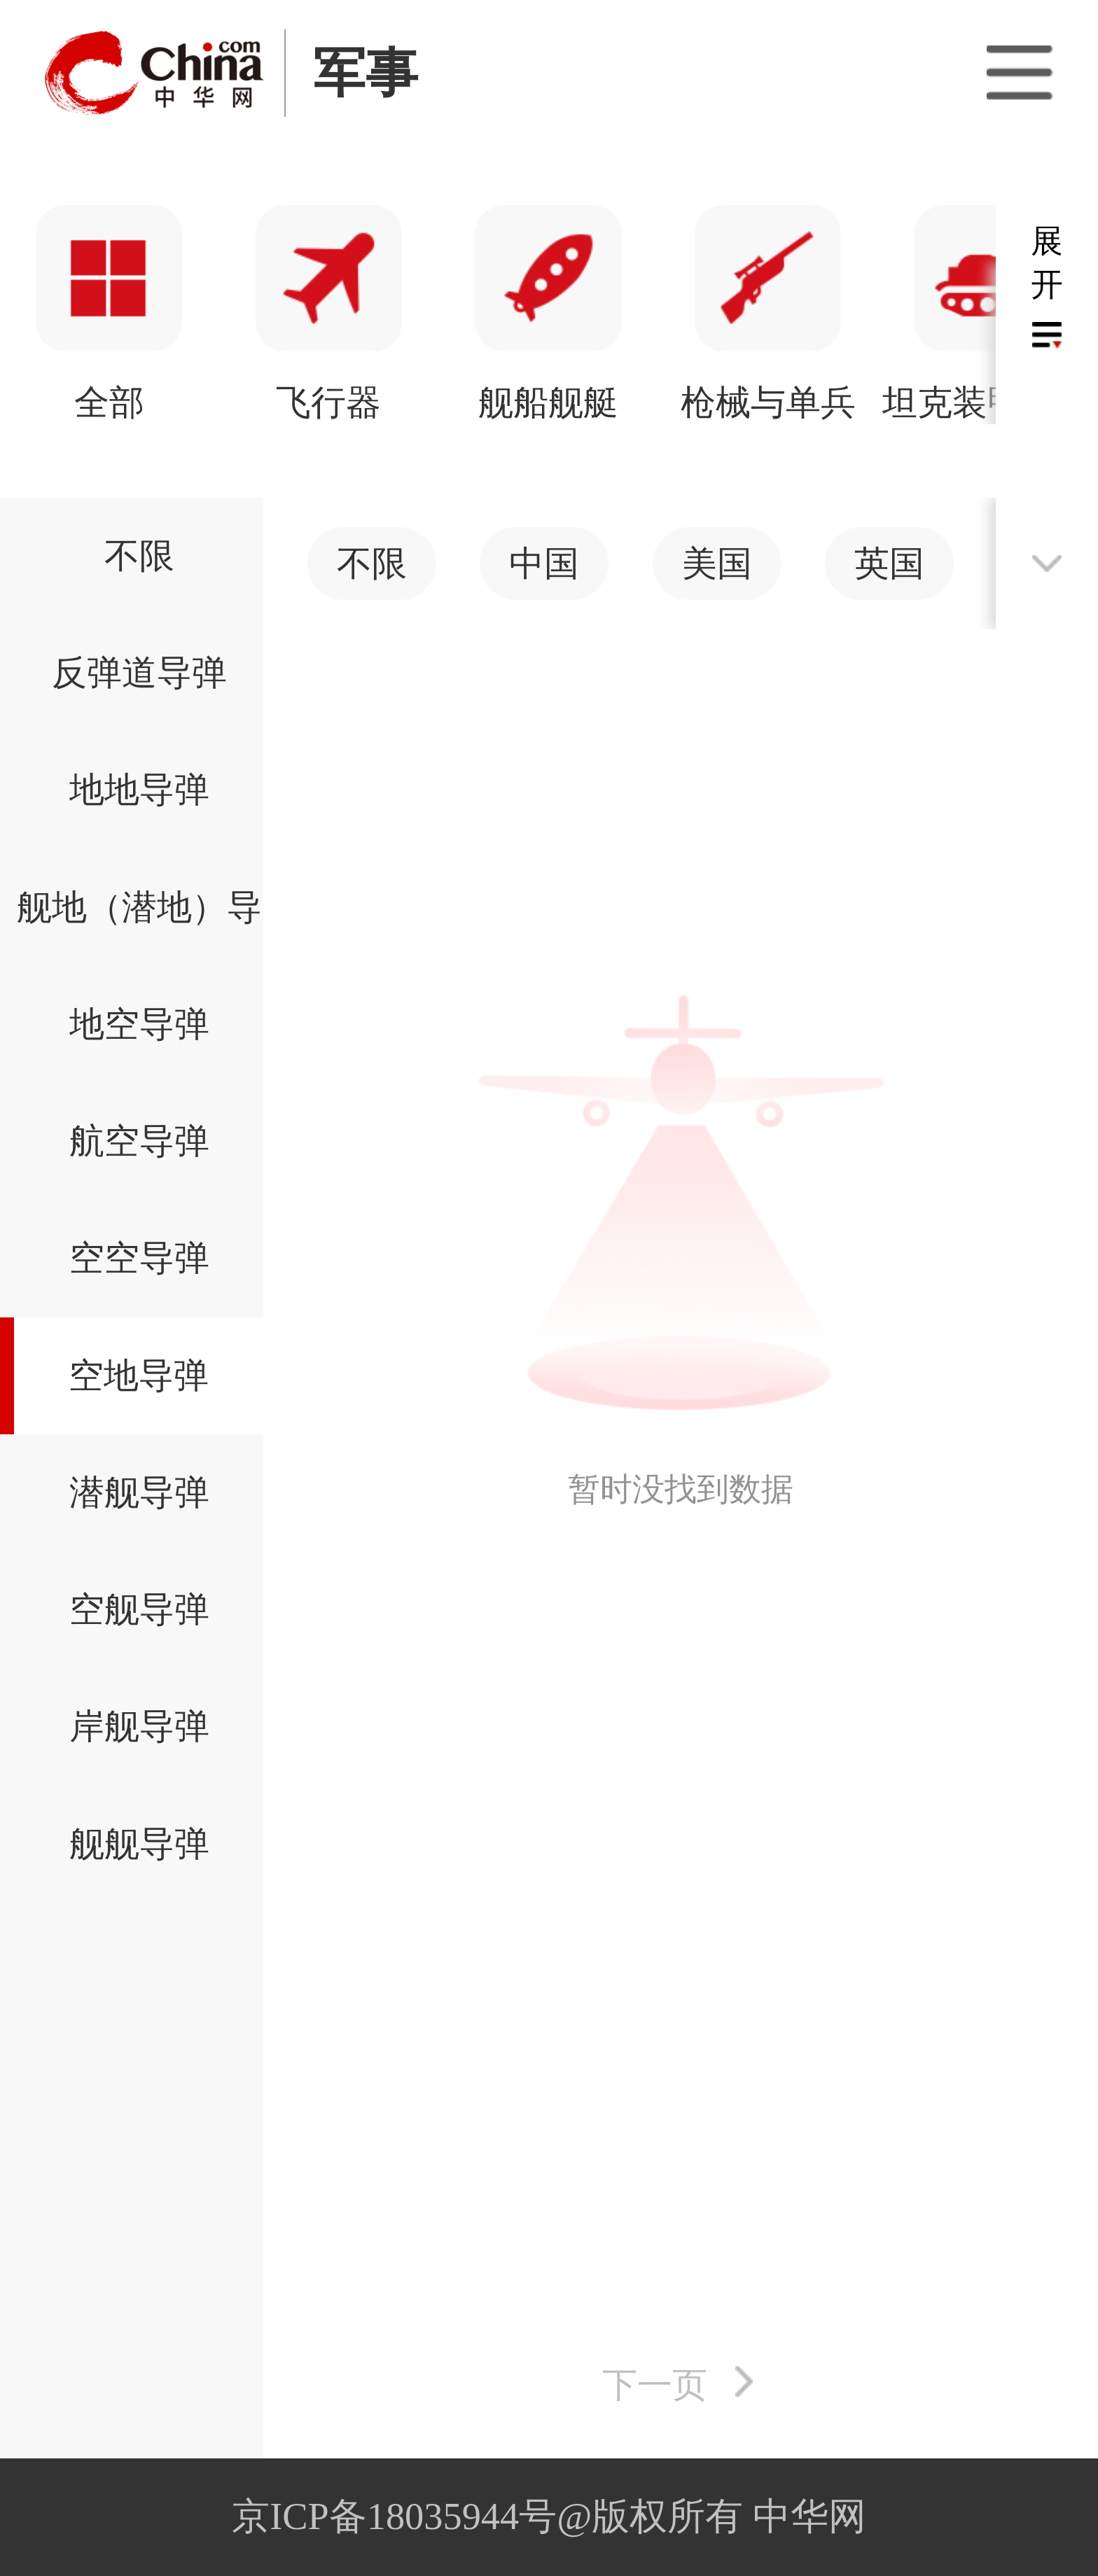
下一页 (654, 2384)
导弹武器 (768, 402)
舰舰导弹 (139, 1843)
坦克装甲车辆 (329, 402)
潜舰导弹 (139, 1492)
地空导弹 (139, 1024)
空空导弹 (139, 1258)
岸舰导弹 (139, 1726)
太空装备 (988, 402)
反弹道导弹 (139, 672)
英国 (889, 563)
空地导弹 (139, 1375)
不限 (139, 555)
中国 (544, 563)
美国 (717, 563)
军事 (365, 73)
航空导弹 (139, 1141)
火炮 (549, 402)
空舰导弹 (139, 1609)
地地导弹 (139, 789)
